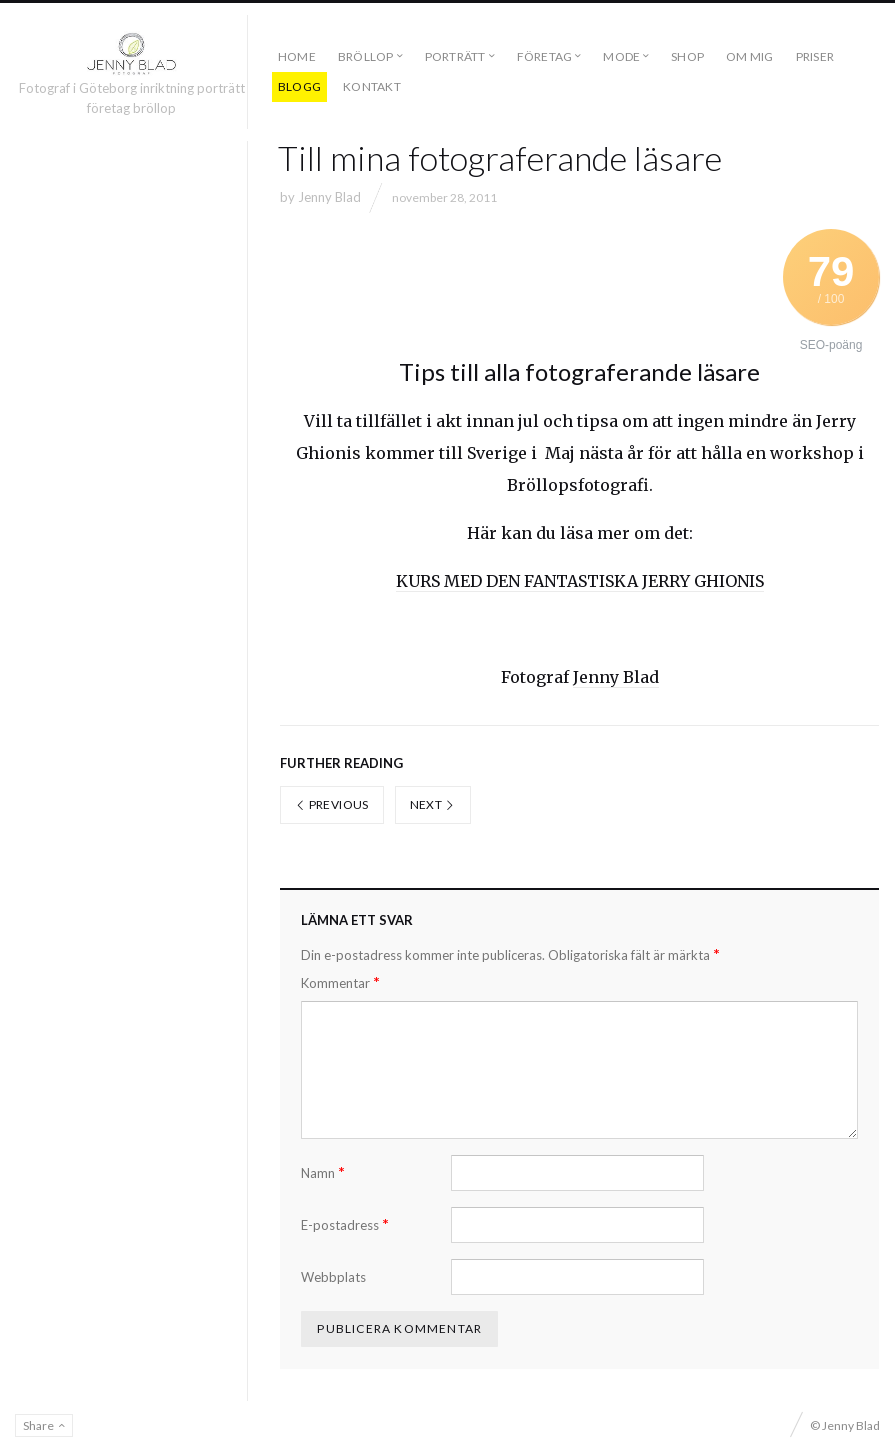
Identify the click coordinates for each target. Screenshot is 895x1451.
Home (297, 56)
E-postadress (345, 1224)
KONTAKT (372, 86)
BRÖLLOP (366, 56)
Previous (332, 804)
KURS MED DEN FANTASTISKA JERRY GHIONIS (580, 581)
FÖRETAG (545, 56)
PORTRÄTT (455, 56)
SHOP (687, 56)
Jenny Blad (329, 197)
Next (433, 804)
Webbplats (333, 1277)
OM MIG (749, 56)
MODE (621, 56)
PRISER (815, 56)
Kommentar (340, 982)
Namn (323, 1172)
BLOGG (299, 86)
